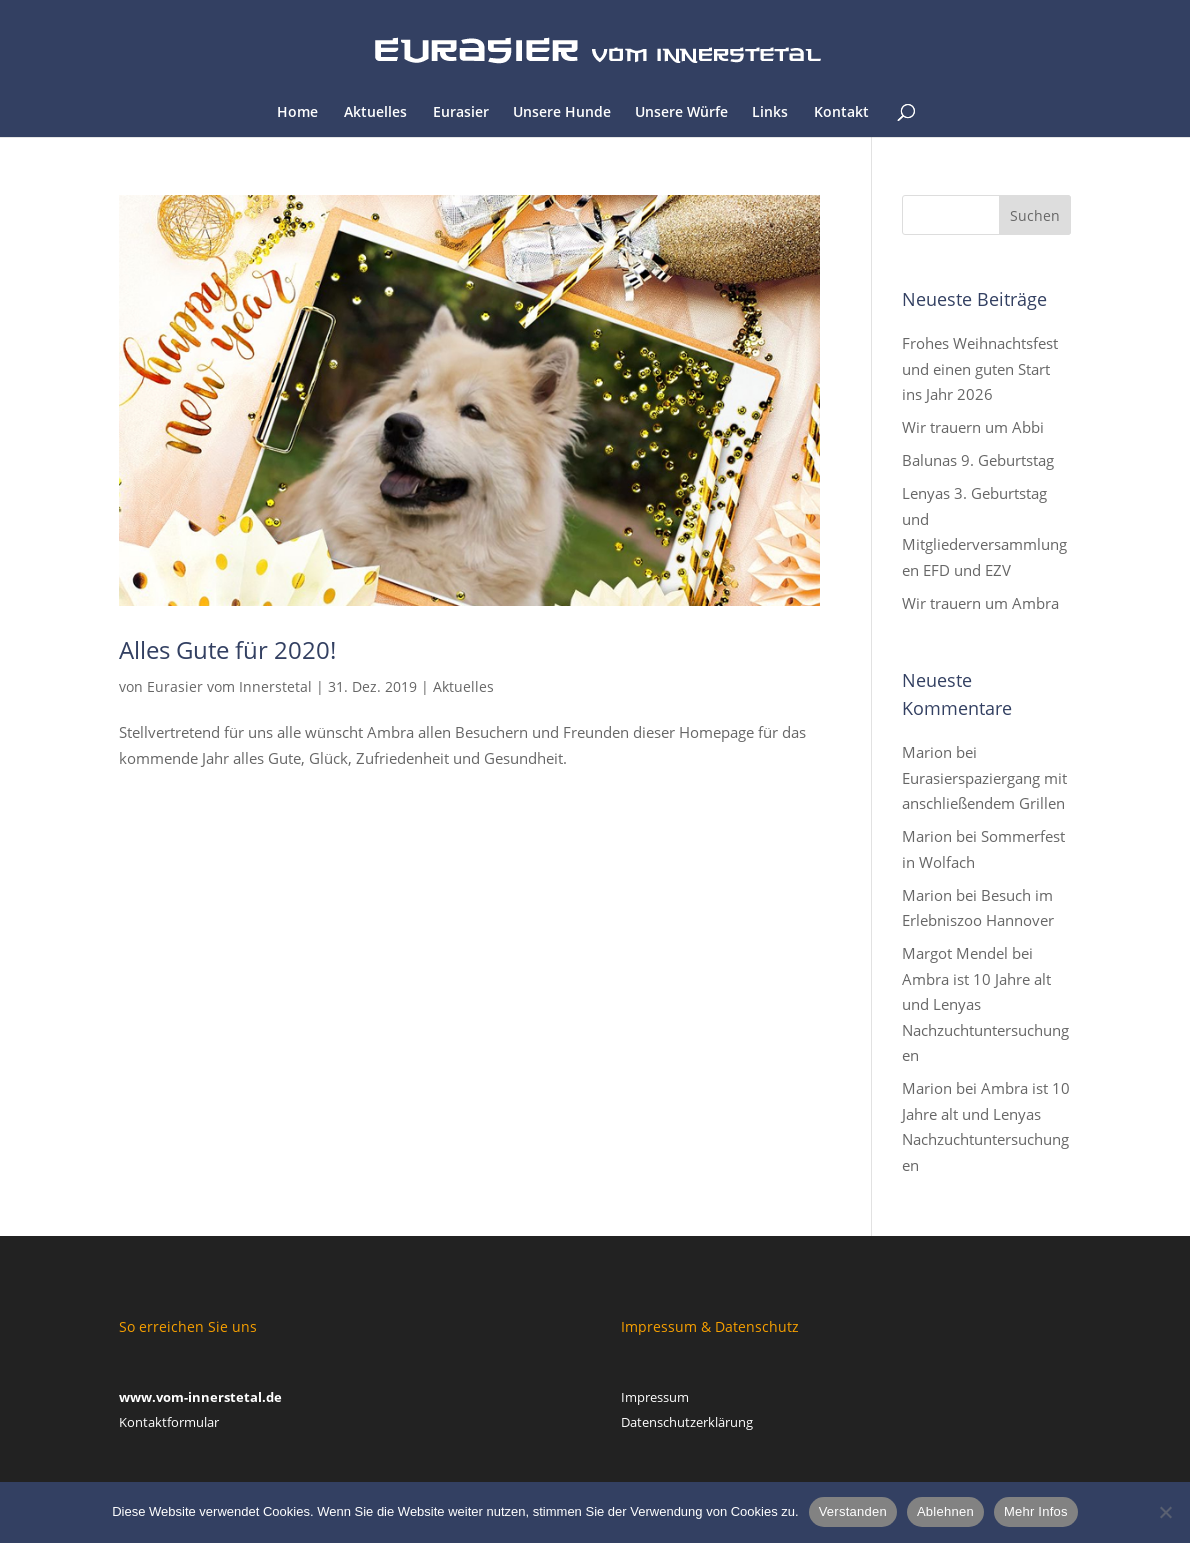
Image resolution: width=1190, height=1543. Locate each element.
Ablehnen (945, 1511)
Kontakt (841, 113)
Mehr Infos (1036, 1511)
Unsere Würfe (681, 113)
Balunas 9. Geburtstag (978, 460)
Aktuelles (375, 113)
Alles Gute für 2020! (227, 649)
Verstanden (853, 1511)
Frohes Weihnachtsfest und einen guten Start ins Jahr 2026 (980, 368)
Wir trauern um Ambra (980, 603)
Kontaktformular (169, 1422)
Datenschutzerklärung (687, 1422)
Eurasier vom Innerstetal (229, 686)
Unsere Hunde (562, 113)
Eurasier (461, 113)
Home (297, 113)
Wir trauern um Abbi (973, 427)
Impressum (655, 1397)
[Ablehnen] (1165, 1512)
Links (770, 113)
